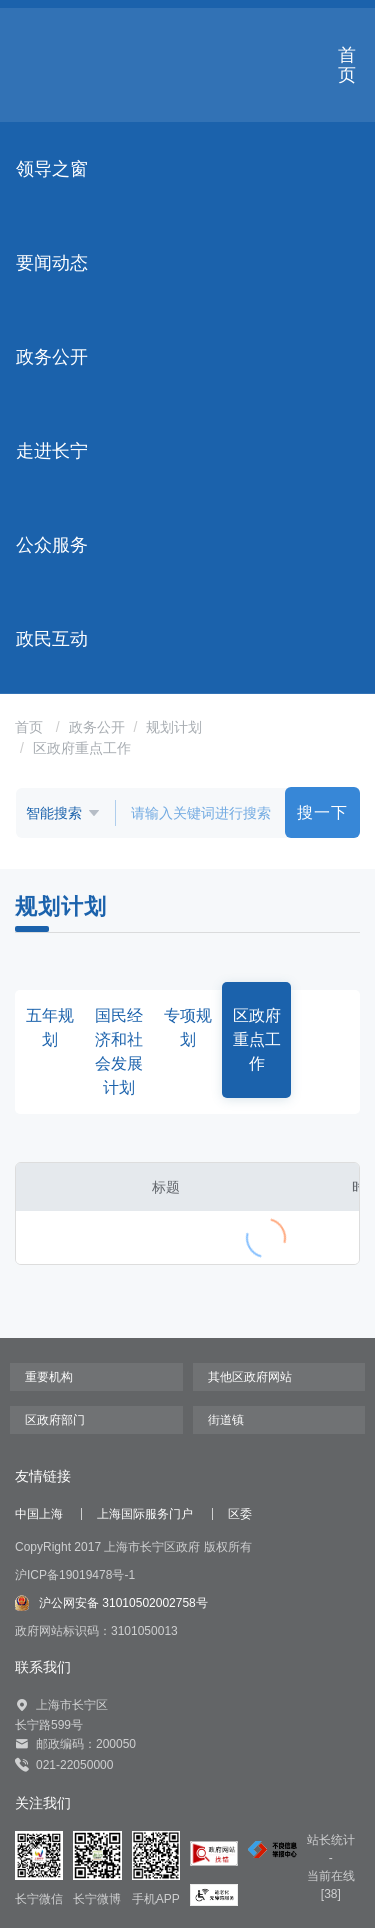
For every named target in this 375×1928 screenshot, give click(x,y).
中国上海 (39, 1514)
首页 (347, 65)
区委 (240, 1514)
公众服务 (52, 545)
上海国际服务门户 (145, 1514)
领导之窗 (52, 169)
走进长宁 (52, 451)
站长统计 (331, 1840)
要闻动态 (52, 263)
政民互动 (52, 639)
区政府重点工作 (82, 748)
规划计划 (174, 727)
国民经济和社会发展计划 (119, 1051)
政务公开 (52, 357)
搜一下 (322, 812)
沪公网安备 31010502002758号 (111, 1603)
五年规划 (50, 1027)
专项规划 (188, 1027)
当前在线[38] (331, 1885)
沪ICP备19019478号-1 (75, 1575)
